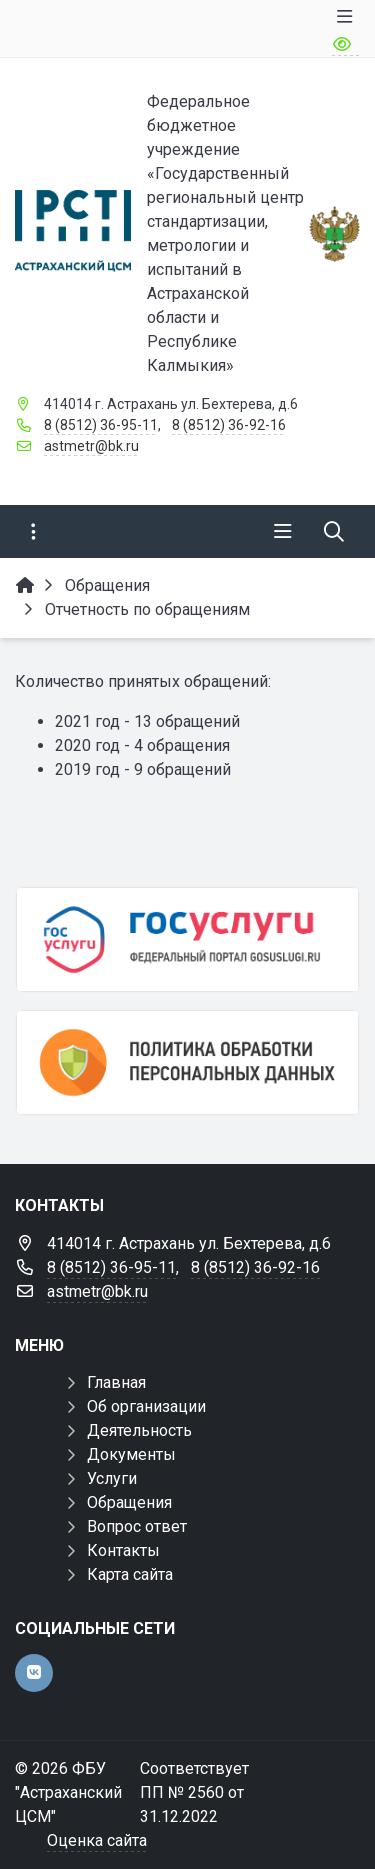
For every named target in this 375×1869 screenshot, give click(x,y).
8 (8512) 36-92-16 (229, 425)
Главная (116, 1382)
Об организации (146, 1406)
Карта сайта (130, 1574)
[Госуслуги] (187, 939)
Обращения (129, 1502)
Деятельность (139, 1430)
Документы (131, 1454)
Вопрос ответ (137, 1526)
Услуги (112, 1478)
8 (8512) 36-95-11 (101, 425)
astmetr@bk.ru (91, 446)
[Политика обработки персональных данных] (187, 1062)
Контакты (123, 1550)
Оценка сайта (97, 1840)
